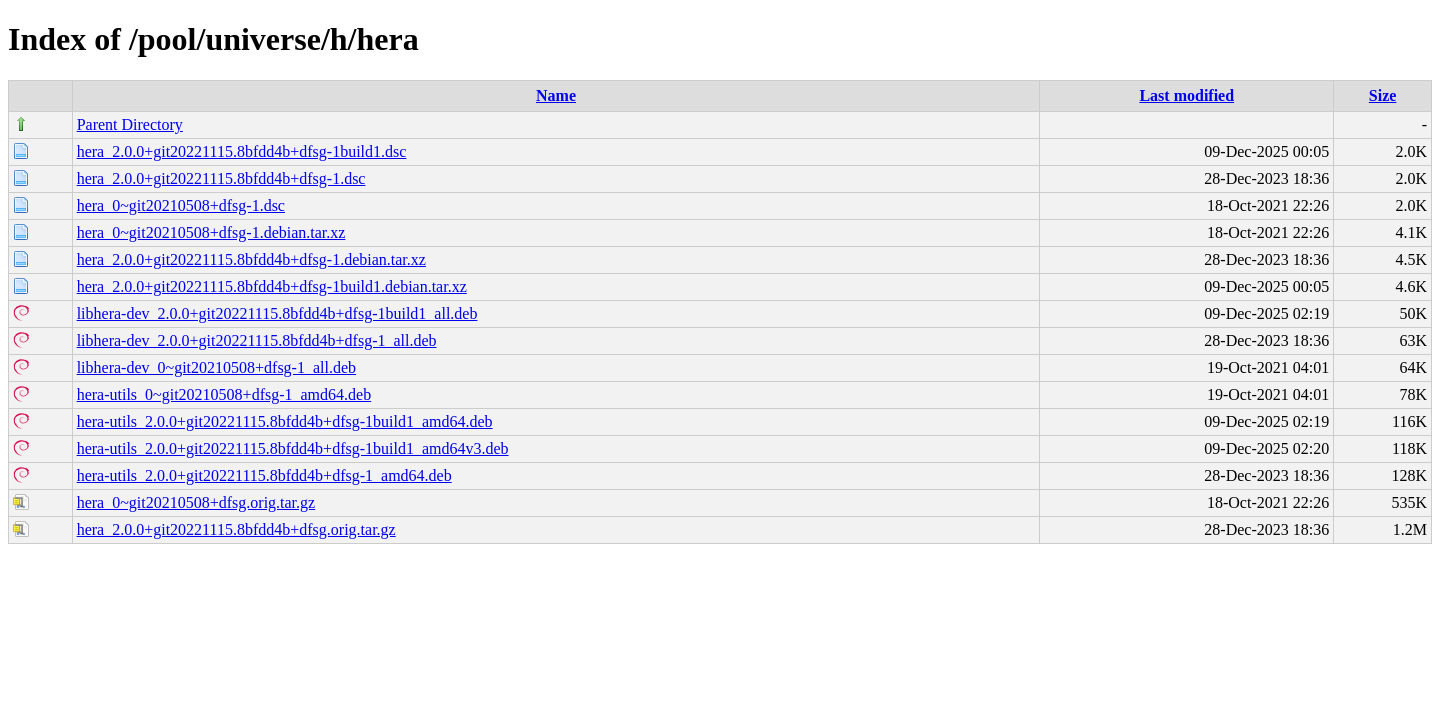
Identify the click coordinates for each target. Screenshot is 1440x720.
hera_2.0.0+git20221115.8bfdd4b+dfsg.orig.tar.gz (236, 529)
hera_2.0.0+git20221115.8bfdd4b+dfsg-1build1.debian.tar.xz (272, 286)
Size (1383, 95)
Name (556, 95)
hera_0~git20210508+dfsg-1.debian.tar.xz (211, 232)
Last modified (1186, 95)
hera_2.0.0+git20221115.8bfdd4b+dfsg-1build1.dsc (242, 151)
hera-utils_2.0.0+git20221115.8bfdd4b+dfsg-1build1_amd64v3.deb (293, 448)
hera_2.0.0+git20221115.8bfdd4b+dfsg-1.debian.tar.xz (251, 259)
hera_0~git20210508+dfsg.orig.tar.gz (196, 502)
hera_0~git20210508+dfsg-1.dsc (181, 205)
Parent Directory (130, 124)
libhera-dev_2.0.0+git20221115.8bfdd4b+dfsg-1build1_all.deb (277, 313)
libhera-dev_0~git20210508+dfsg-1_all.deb (216, 367)
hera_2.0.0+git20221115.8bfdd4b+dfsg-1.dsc (221, 178)
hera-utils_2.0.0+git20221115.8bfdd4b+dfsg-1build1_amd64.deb (285, 421)
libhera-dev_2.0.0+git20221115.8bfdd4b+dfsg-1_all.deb (257, 340)
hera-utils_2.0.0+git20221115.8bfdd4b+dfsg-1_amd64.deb (264, 475)
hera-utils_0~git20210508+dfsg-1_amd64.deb (224, 394)
